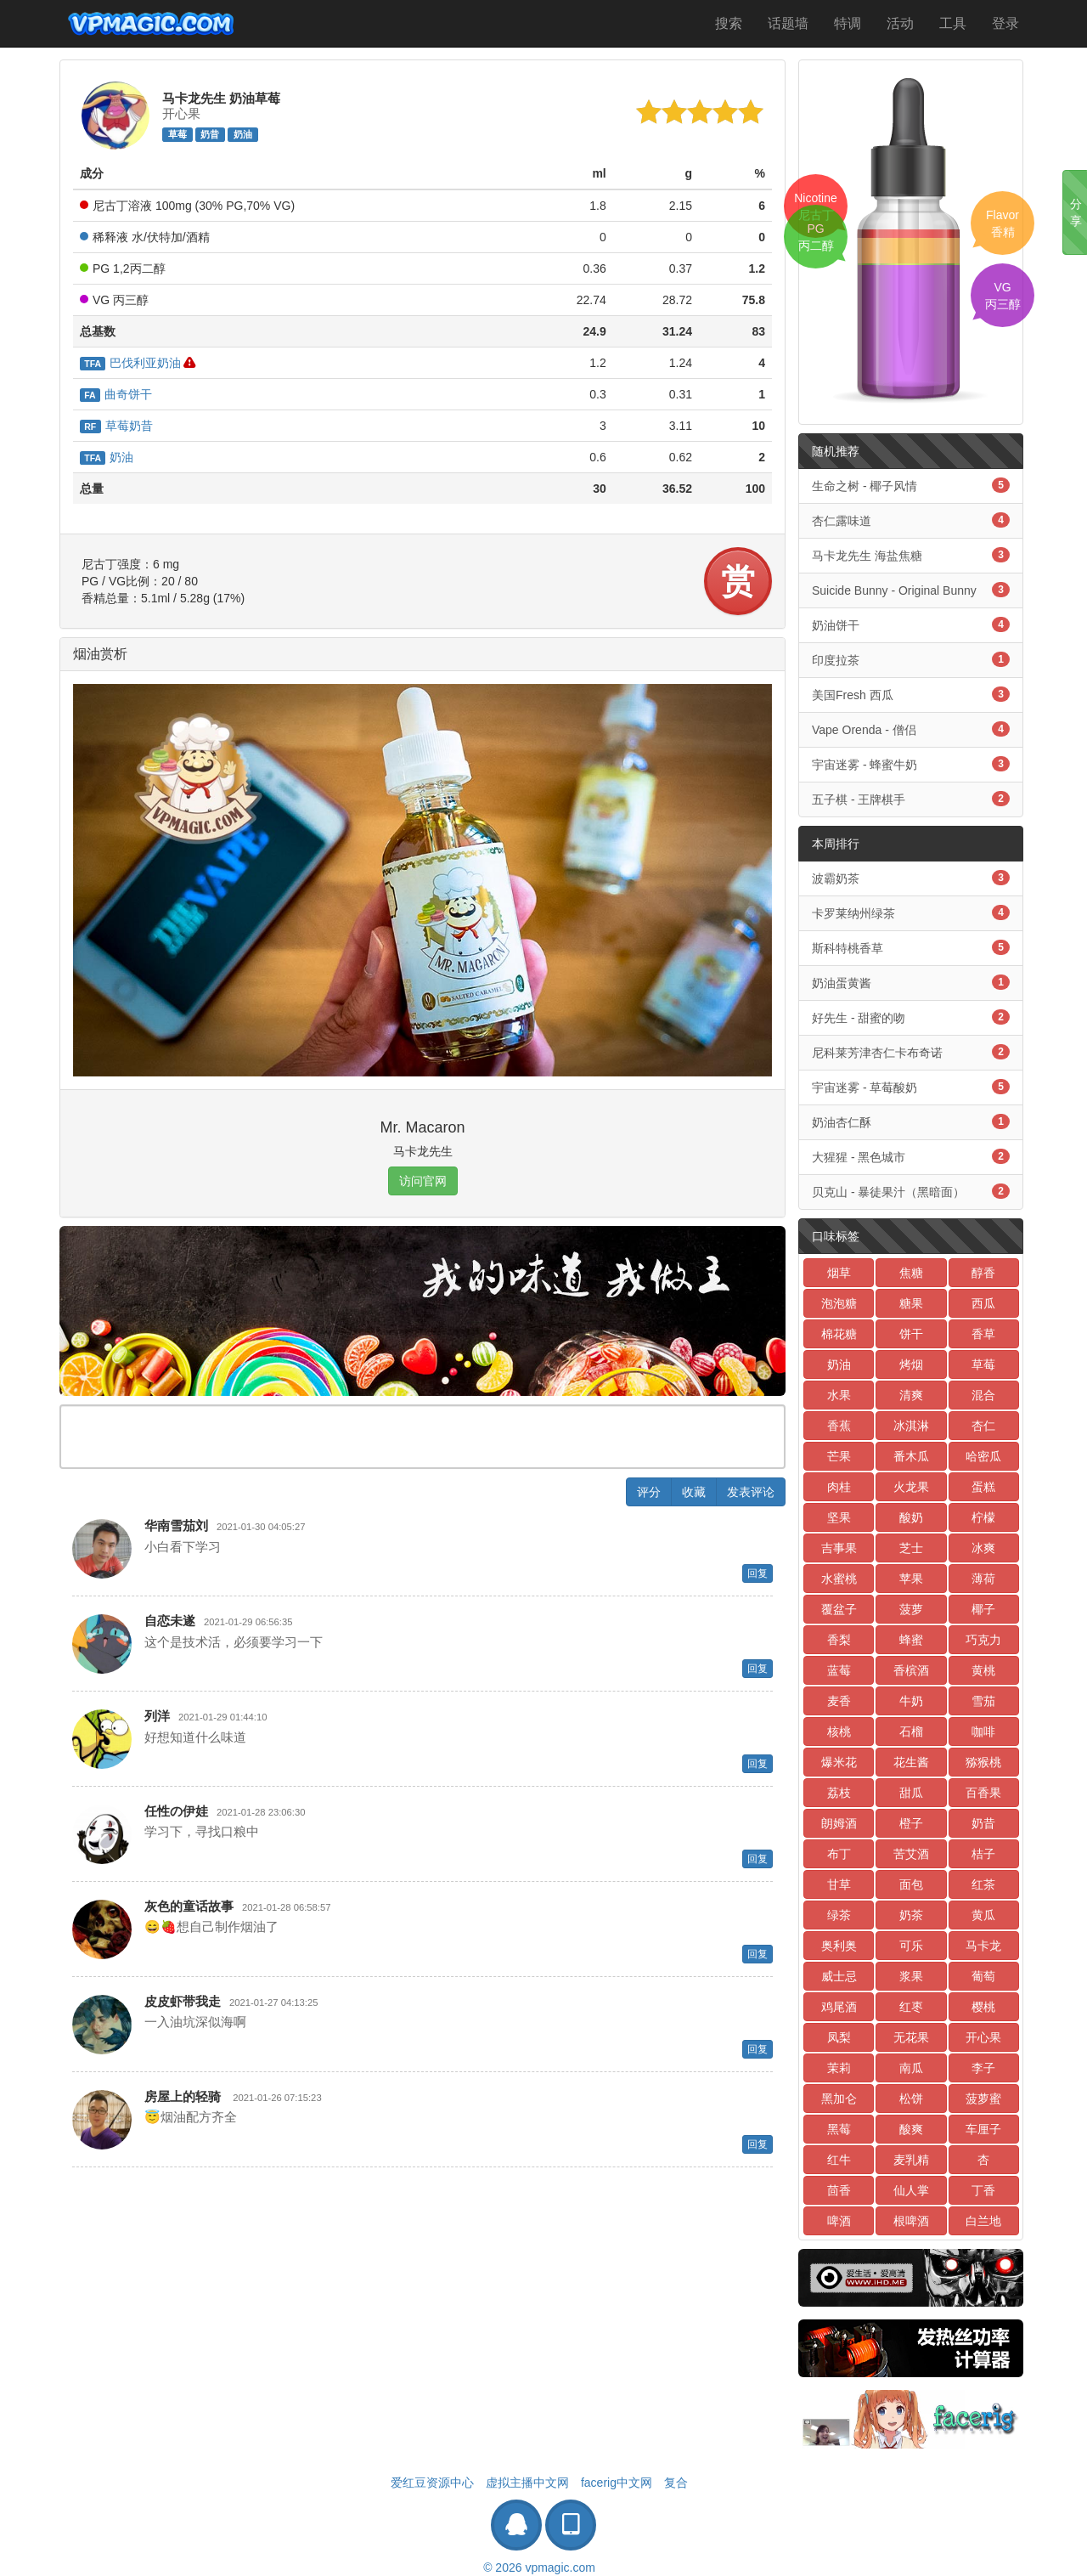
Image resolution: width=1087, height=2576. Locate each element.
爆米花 (839, 1762)
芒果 (839, 1456)
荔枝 (839, 1792)
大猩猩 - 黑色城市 (911, 1156)
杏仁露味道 (911, 520)
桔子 (983, 1854)
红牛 (839, 2159)
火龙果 (911, 1487)
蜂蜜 (911, 1640)
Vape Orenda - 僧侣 (911, 729)
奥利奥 (839, 1945)
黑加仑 (839, 2098)
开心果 (983, 2037)
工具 (952, 23)
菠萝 (911, 1609)
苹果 (911, 1578)
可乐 (911, 1945)
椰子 (983, 1609)
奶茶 (911, 1915)
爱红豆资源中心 (432, 2482)
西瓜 (983, 1303)
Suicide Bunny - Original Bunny (911, 589)
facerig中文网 (616, 2482)
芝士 (911, 1548)
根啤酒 (911, 2221)
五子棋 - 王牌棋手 (911, 798)
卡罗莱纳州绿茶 (911, 912)
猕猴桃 (983, 1762)
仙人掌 (911, 2190)
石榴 (911, 1731)
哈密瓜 (983, 1456)
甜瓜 (911, 1792)
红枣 (911, 2007)
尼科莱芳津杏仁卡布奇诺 (911, 1051)
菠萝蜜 (983, 2098)
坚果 (839, 1517)
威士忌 (839, 1976)
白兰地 (983, 2221)
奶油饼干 (911, 624)
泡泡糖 (839, 1303)
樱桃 (983, 2007)
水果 (839, 1395)
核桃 (839, 1731)
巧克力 (983, 1640)
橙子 (911, 1823)
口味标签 (835, 1236)
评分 (649, 1492)
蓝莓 (839, 1670)
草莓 (177, 134)
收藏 (694, 1492)
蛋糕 (983, 1487)
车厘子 (983, 2129)
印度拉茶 (911, 659)
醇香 (983, 1273)
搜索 (728, 23)
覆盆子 (839, 1609)
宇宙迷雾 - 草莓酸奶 (911, 1086)
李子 (983, 2068)
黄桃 (983, 1670)
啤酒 (839, 2221)
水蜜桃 (839, 1578)
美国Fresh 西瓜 (911, 694)
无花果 (911, 2037)
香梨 (839, 1640)
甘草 (839, 1884)
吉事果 (839, 1548)
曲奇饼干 (116, 394)
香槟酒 (911, 1670)
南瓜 (911, 2068)
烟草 (839, 1273)
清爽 (911, 1395)
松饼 (911, 2098)
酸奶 (911, 1517)
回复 (757, 1573)
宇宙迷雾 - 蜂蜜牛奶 (911, 763)
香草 (983, 1334)
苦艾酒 (911, 1854)
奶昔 (209, 134)
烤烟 (911, 1364)
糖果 (911, 1303)
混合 (983, 1395)
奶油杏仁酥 (911, 1121)
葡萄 (983, 1976)
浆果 (911, 1976)
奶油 (243, 134)
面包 (911, 1884)
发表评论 (750, 1492)
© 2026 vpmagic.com (539, 2567)
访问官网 (423, 1181)
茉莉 (839, 2068)
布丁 (839, 1854)
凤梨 (839, 2037)
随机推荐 (835, 451)
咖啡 (983, 1731)
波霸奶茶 (911, 877)
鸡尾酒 (839, 2007)
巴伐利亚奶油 (130, 363)
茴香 (839, 2190)
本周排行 (835, 843)
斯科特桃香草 (911, 947)
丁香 (983, 2190)
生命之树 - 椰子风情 (911, 485)
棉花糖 (839, 1334)
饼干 (911, 1334)
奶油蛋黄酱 (911, 982)
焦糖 (911, 1273)
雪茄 (983, 1701)
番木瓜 (911, 1456)
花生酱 (911, 1762)
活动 (900, 23)
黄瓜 (983, 1915)
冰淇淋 (911, 1425)
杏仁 (983, 1425)
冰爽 (983, 1548)
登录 (1005, 23)
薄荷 (983, 1578)
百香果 (983, 1792)
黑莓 (839, 2129)
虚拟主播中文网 (527, 2482)
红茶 (983, 1884)
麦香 (839, 1701)
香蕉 (839, 1425)
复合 (676, 2482)
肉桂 (839, 1487)
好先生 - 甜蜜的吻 (911, 1017)
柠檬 (983, 1517)
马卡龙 (983, 1945)
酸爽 (911, 2129)
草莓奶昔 (116, 425)
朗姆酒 (839, 1823)
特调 (847, 23)
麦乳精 (911, 2159)
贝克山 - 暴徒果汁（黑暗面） (911, 1191)
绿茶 (839, 1915)
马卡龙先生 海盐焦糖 (911, 554)
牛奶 (911, 1701)
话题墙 (788, 23)
